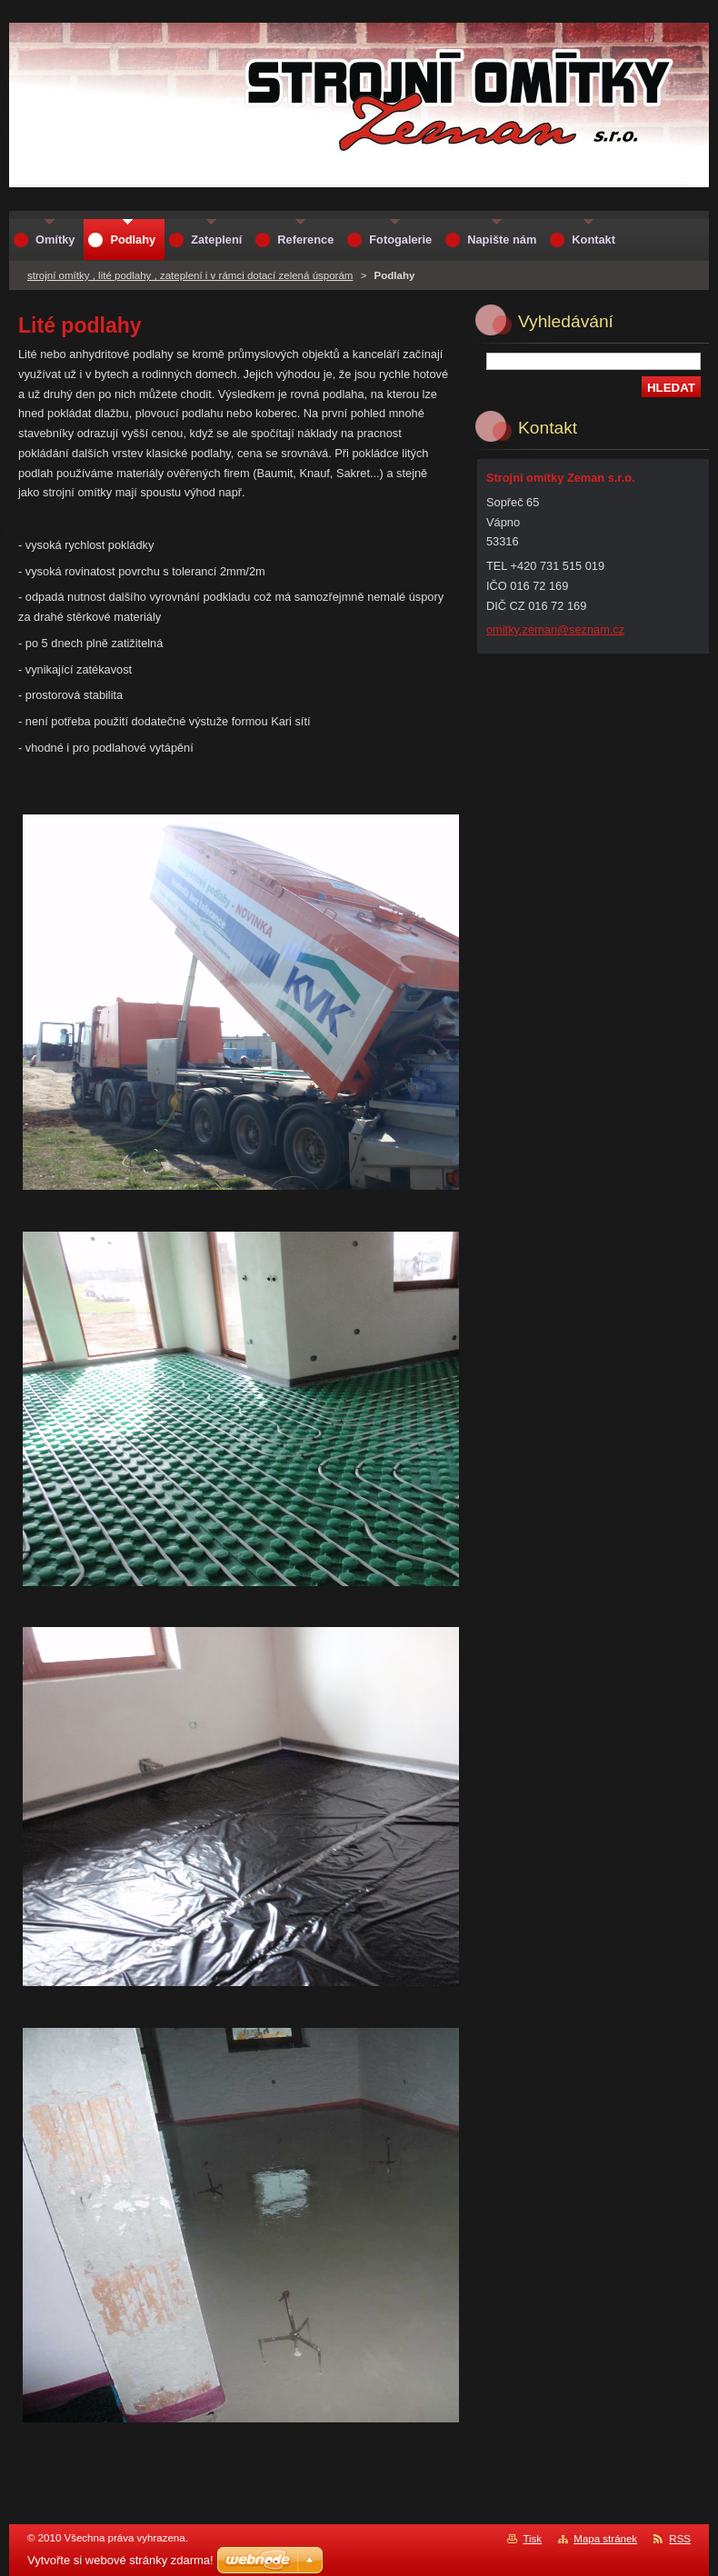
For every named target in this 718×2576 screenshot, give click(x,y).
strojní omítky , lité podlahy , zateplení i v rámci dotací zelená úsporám (190, 275)
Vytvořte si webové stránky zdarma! (120, 2560)
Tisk (532, 2538)
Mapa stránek (605, 2538)
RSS (680, 2538)
